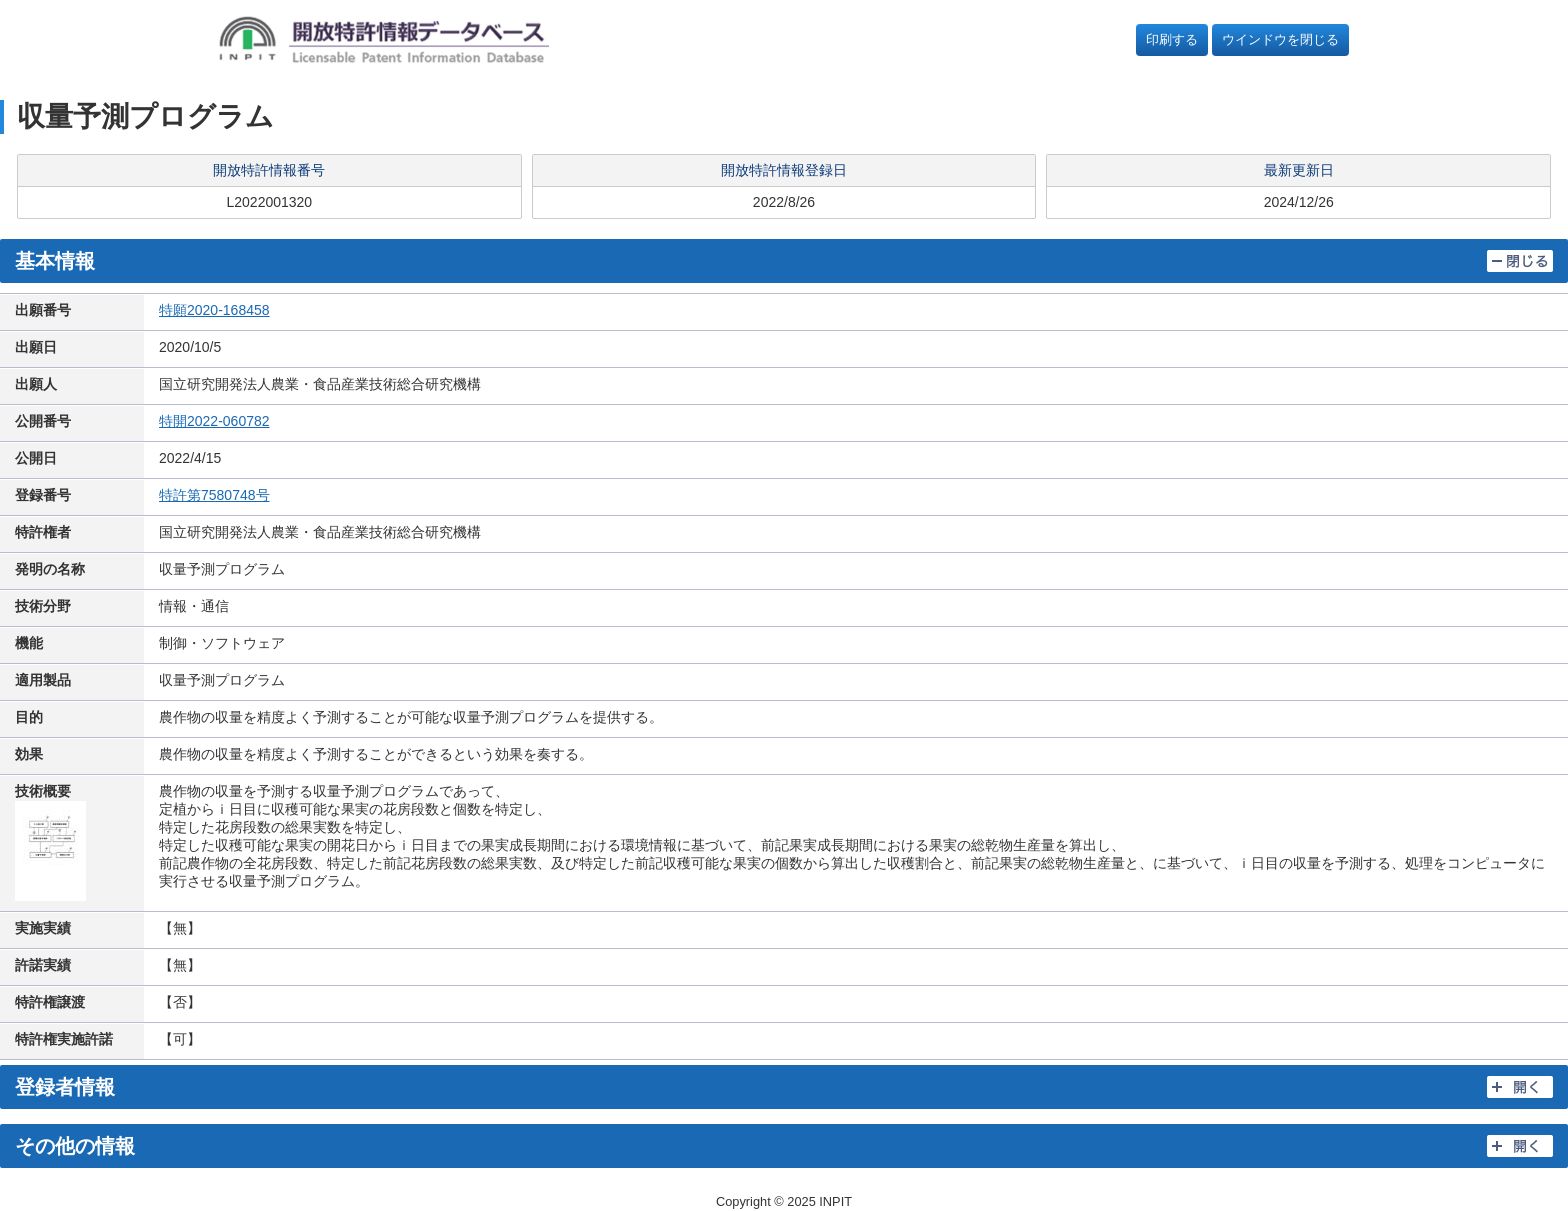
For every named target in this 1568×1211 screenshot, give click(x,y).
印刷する (1172, 39)
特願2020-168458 (214, 310)
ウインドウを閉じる (1280, 39)
